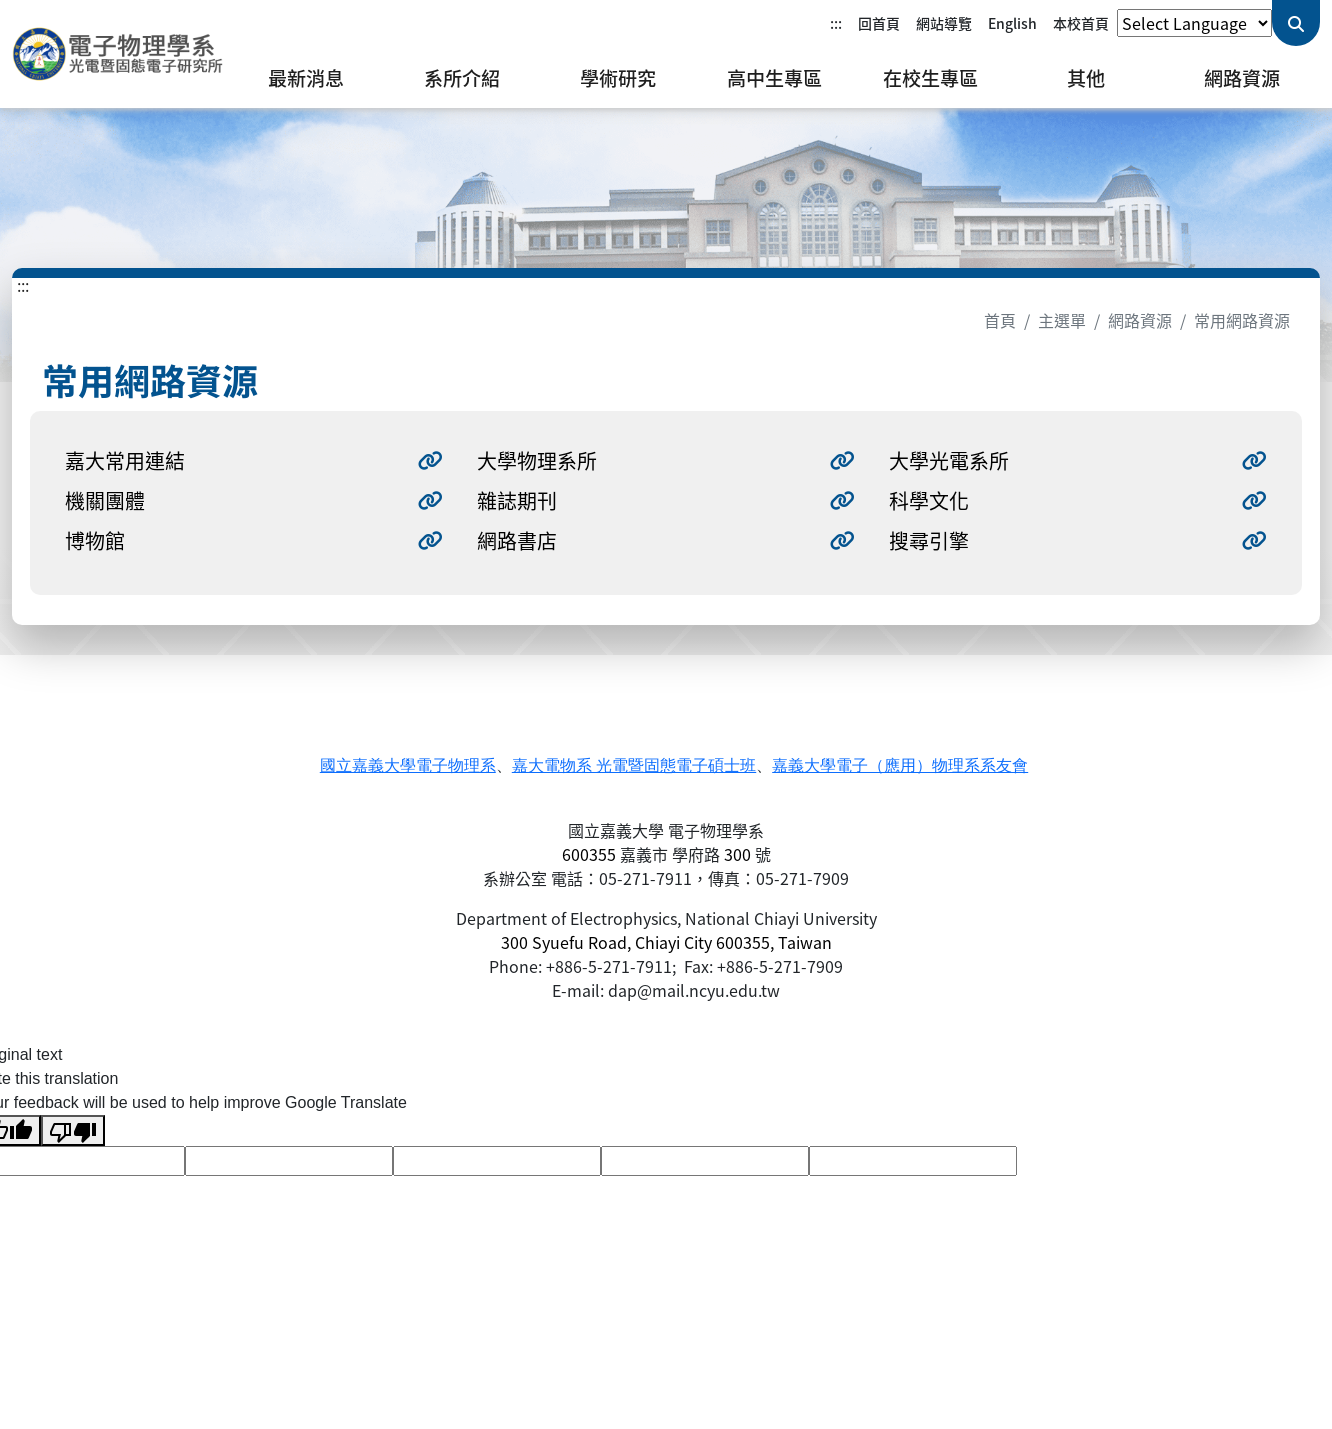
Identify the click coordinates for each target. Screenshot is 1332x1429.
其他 (1086, 78)
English (1012, 23)
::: (836, 23)
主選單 (1062, 320)
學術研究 (618, 78)
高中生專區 (774, 78)
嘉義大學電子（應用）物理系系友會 (900, 765)
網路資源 (1242, 78)
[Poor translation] (73, 1130)
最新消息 (306, 78)
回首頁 (879, 23)
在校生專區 (930, 78)
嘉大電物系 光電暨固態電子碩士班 (634, 765)
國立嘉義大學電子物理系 (408, 765)
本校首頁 (1081, 23)
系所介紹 (462, 78)
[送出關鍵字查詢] (1296, 23)
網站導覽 (944, 23)
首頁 (1000, 320)
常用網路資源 (1242, 320)
